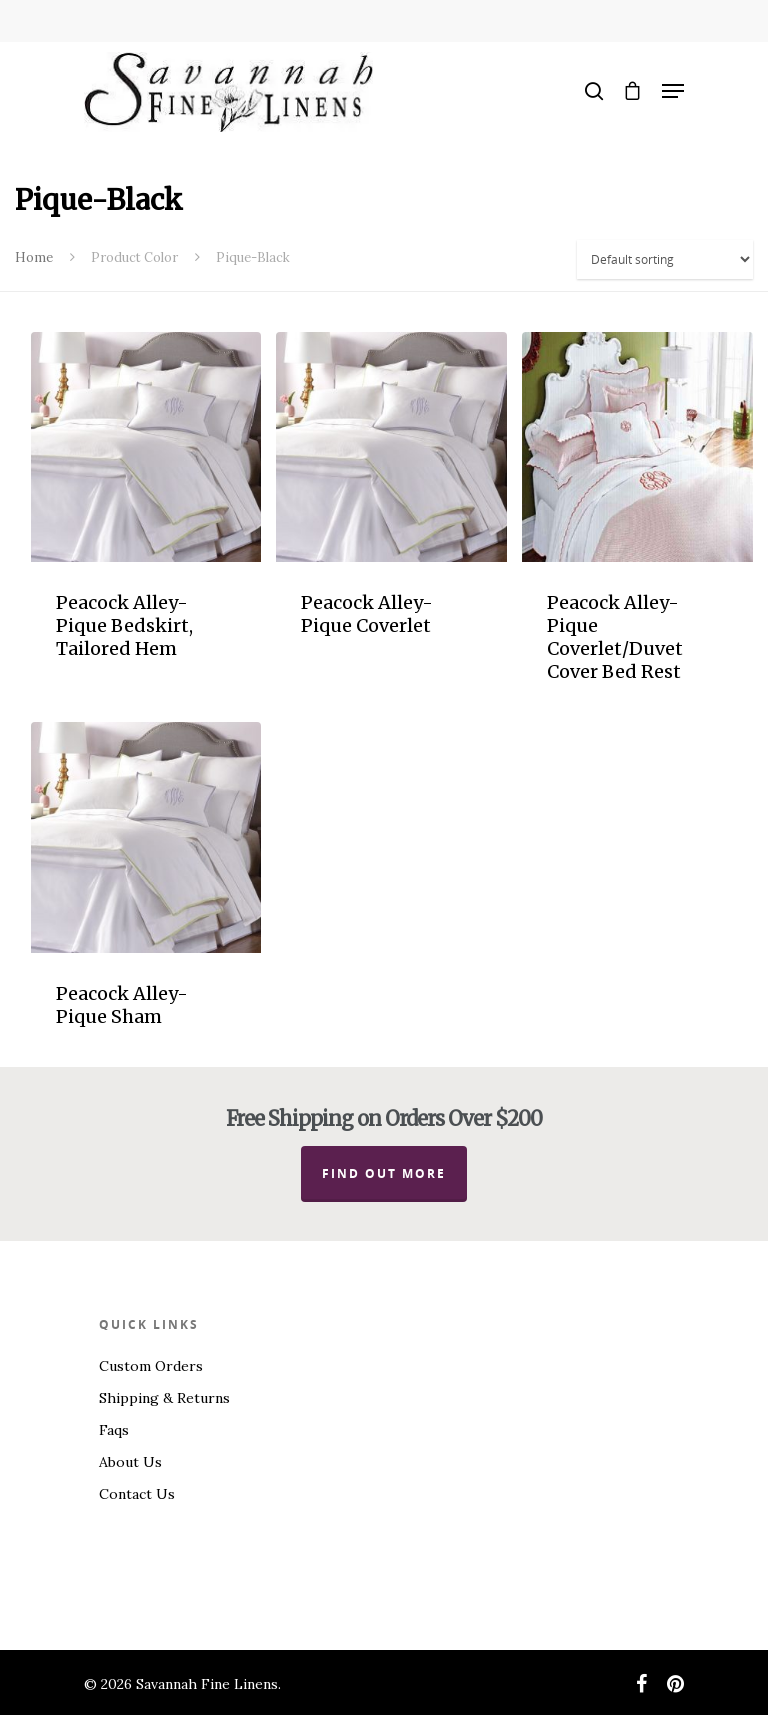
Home (34, 257)
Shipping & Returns (164, 1398)
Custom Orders (151, 1366)
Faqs (114, 1430)
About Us (130, 1462)
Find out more (384, 1173)
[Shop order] (665, 259)
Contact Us (137, 1494)
